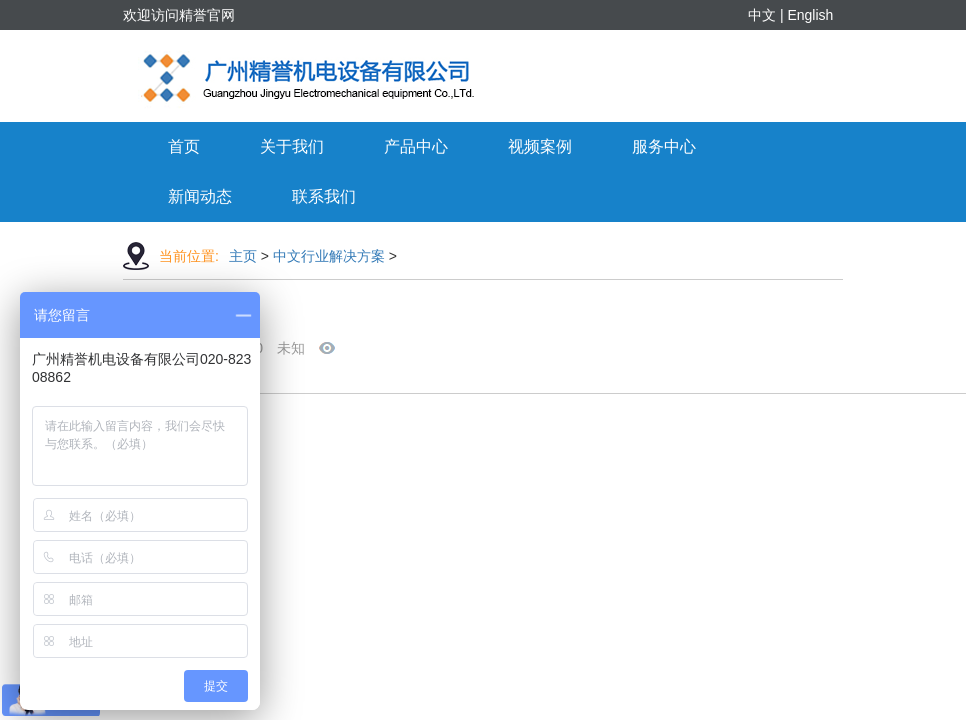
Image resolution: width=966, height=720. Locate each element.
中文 (762, 15)
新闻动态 (200, 196)
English (810, 15)
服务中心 (664, 146)
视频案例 (540, 146)
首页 (184, 146)
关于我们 (292, 146)
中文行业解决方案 (329, 256)
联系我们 (324, 196)
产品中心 (416, 146)
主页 (243, 256)
